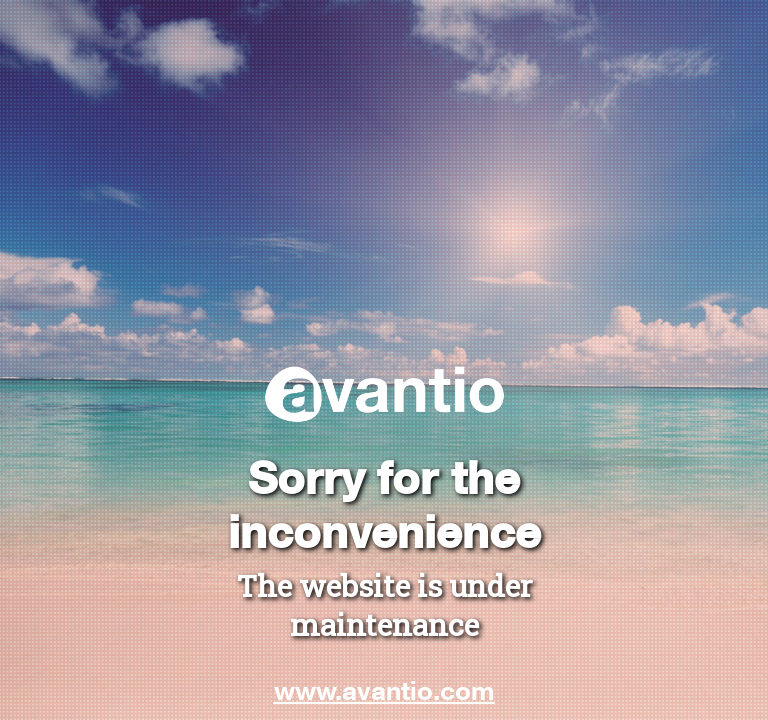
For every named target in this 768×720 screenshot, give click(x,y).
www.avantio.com (384, 690)
